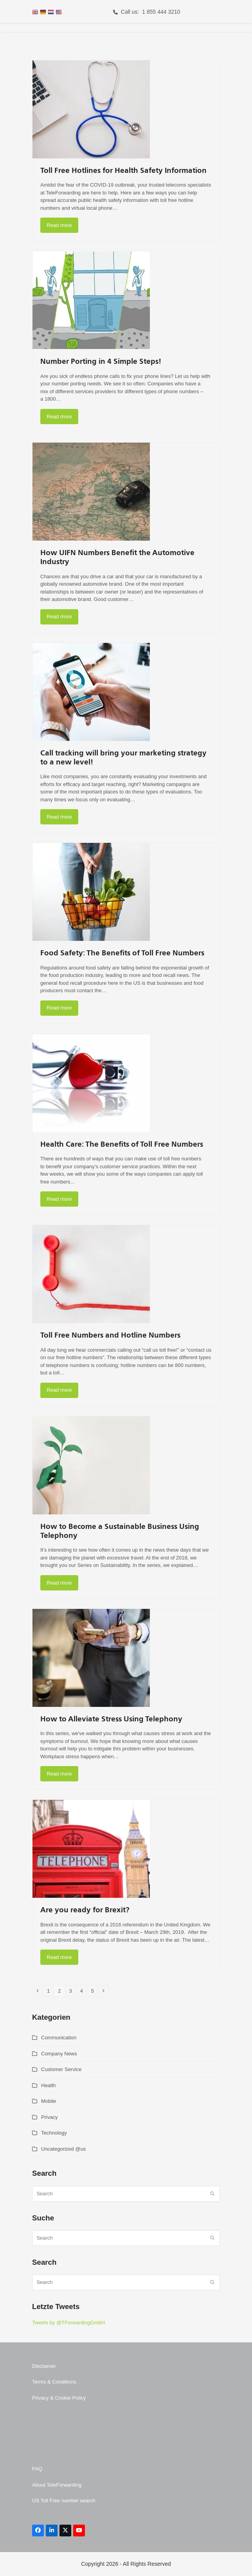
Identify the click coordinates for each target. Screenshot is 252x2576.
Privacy (49, 2117)
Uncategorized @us (63, 2149)
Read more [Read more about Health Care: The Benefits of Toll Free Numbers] (59, 1199)
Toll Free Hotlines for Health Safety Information (123, 170)
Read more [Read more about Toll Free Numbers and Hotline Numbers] (59, 1390)
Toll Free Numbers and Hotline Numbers (110, 1335)
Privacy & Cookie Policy (59, 2398)
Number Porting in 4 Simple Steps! (100, 361)
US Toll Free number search (63, 2500)
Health (48, 2085)
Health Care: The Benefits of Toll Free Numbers (121, 1144)
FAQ (37, 2469)
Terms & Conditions (54, 2382)
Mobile (48, 2101)
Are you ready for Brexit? (85, 1910)
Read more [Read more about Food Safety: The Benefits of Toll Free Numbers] (59, 1008)
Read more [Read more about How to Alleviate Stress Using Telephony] (59, 1774)
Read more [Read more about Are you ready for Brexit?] (59, 1957)
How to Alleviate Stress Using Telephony (111, 1719)
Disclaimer (44, 2366)
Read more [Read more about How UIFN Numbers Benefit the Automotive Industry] (59, 616)
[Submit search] (212, 2194)
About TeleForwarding (56, 2485)
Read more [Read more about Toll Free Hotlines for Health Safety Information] (59, 225)
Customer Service (61, 2069)
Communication (58, 2037)
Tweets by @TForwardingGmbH (68, 2322)
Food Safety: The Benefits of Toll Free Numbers (122, 953)
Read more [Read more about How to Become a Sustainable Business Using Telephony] (59, 1583)
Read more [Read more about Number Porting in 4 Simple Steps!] (59, 416)
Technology (54, 2133)
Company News (59, 2054)
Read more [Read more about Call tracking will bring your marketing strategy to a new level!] (59, 817)
